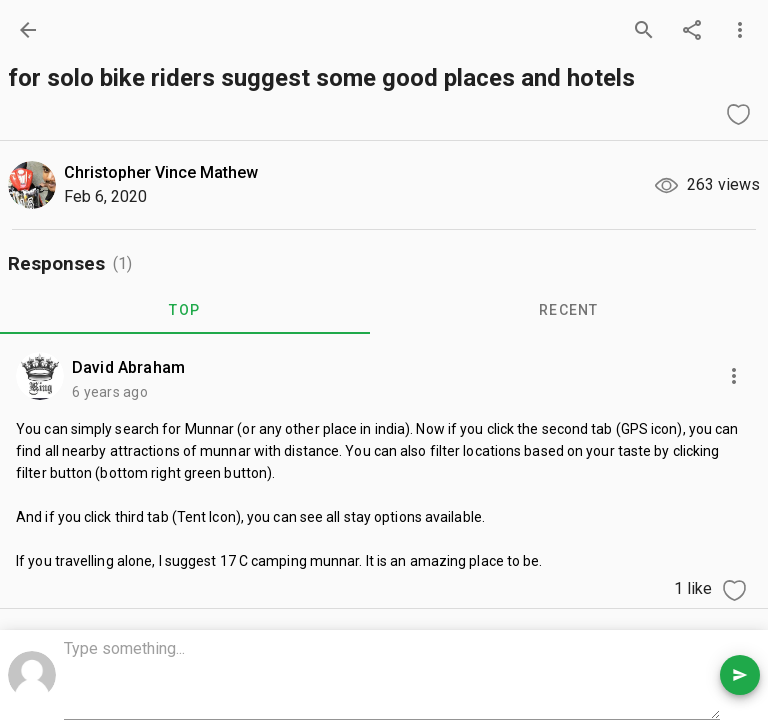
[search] (644, 30)
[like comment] (734, 590)
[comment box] (392, 677)
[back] (28, 30)
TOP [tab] (184, 310)
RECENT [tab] (569, 310)
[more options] (740, 30)
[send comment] (740, 675)
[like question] (738, 114)
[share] (692, 30)
